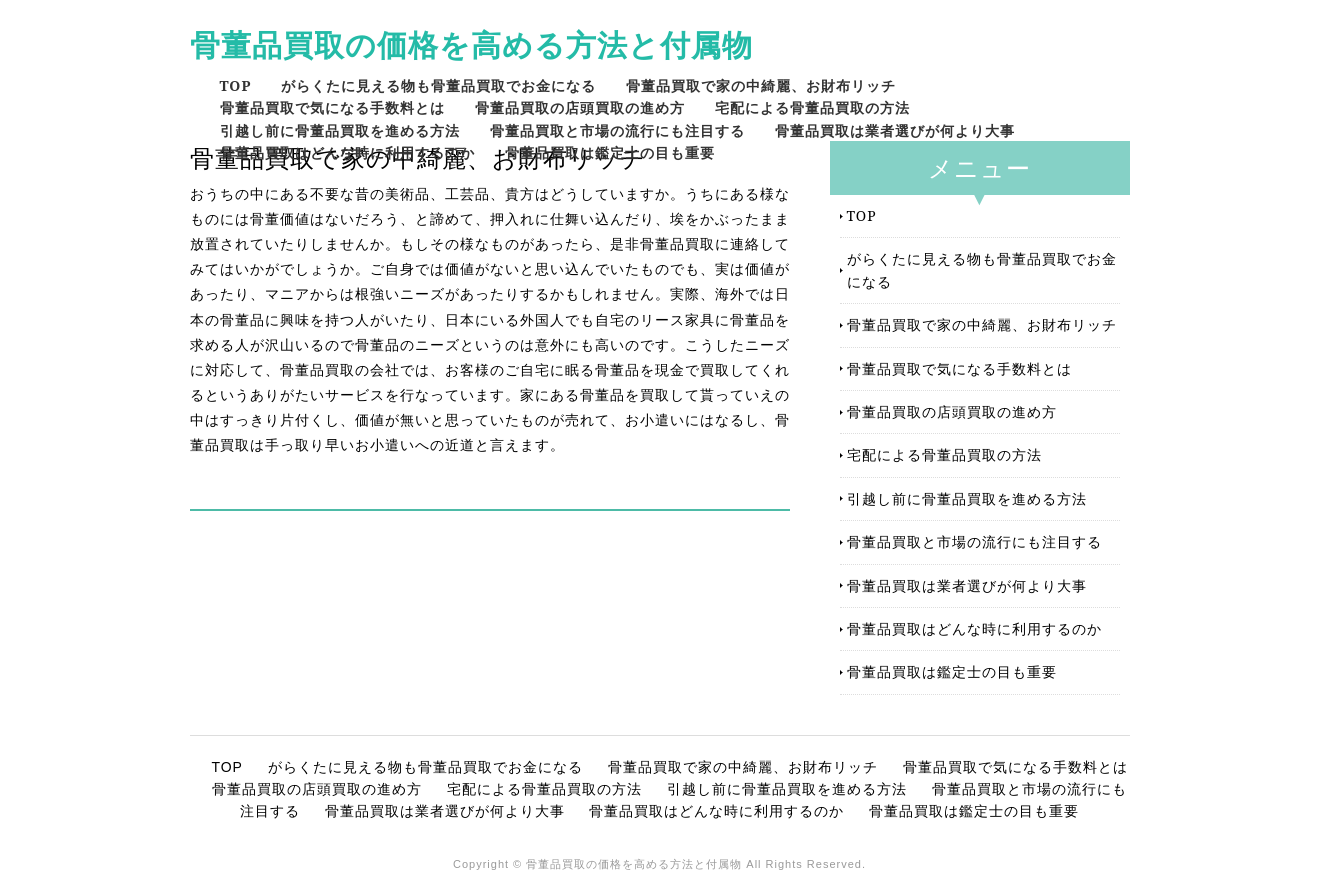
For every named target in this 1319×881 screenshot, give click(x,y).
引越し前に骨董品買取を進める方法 (340, 130)
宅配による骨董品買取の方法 (812, 107)
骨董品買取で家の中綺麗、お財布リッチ (761, 85)
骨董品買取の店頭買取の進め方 (580, 107)
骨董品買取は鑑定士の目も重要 (610, 152)
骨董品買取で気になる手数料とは (332, 107)
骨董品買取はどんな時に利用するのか (347, 152)
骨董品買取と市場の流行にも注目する (617, 130)
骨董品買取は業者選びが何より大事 (895, 130)
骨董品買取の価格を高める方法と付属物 (471, 44)
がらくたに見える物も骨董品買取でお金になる (438, 85)
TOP (236, 85)
